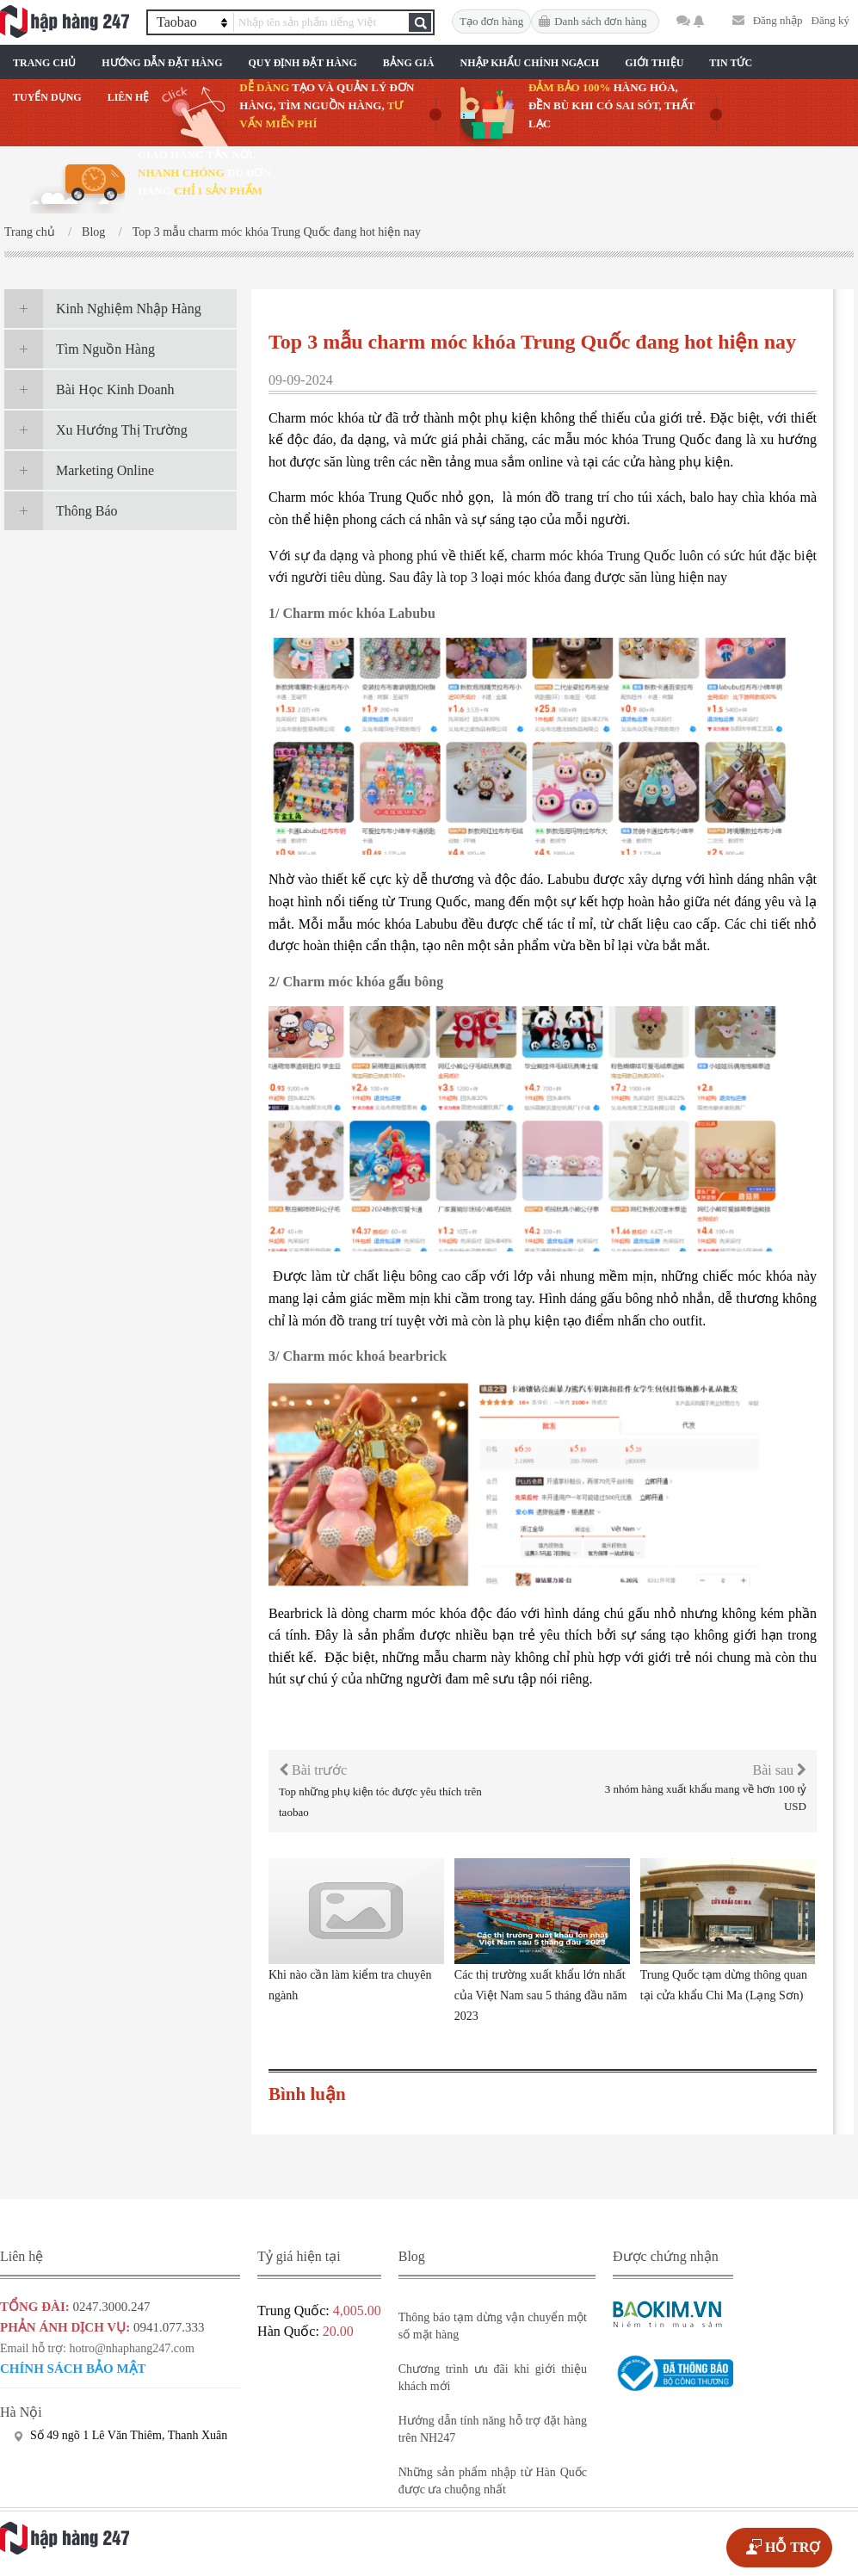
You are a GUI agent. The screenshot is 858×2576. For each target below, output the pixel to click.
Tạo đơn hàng (491, 21)
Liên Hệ (129, 97)
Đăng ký (830, 20)
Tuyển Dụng (47, 97)
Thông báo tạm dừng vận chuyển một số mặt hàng (492, 2326)
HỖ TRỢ (792, 2547)
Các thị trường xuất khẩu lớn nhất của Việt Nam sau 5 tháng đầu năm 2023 (540, 1995)
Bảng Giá (409, 63)
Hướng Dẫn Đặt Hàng (162, 63)
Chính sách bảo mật (73, 2368)
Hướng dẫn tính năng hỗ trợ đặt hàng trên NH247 (492, 2429)
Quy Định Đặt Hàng (302, 63)
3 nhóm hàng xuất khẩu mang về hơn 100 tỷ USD (705, 1797)
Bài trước (313, 1770)
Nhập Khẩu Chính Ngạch (530, 63)
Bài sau (779, 1770)
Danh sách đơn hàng (600, 21)
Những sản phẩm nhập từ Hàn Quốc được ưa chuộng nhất (492, 2481)
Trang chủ (44, 63)
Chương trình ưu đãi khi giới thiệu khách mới (492, 2378)
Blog (93, 231)
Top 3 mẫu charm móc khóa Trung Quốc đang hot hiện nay (277, 231)
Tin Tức (730, 63)
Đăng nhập (778, 20)
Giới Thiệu (654, 63)
